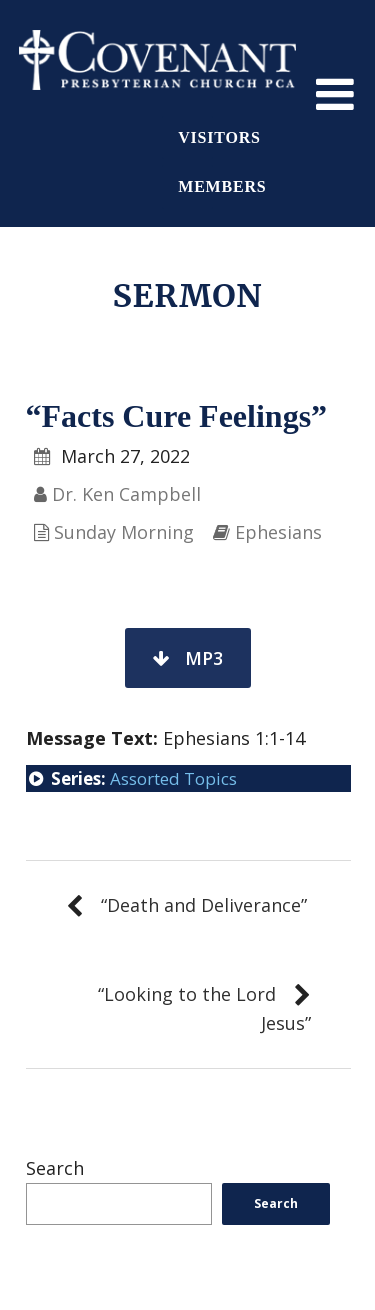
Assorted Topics (173, 778)
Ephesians (278, 532)
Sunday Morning (124, 532)
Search (55, 1168)
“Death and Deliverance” (204, 905)
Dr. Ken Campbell (126, 494)
